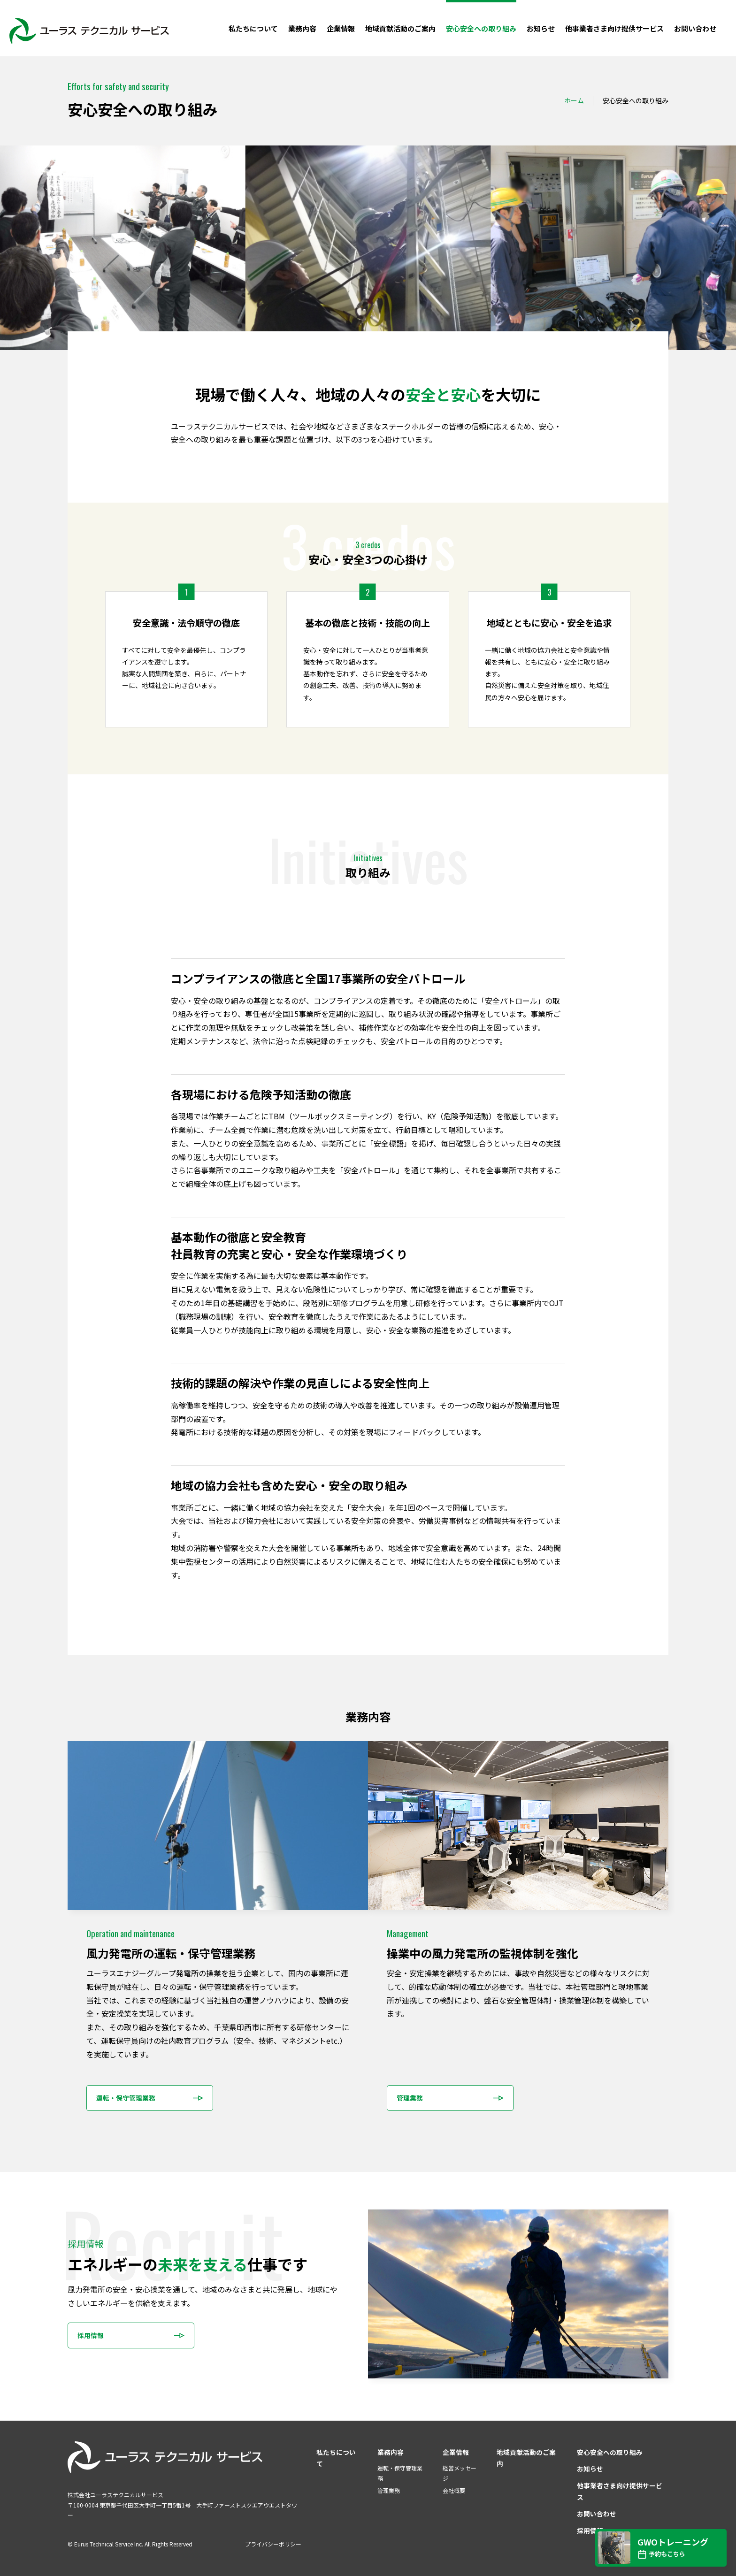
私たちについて (253, 28)
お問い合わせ (695, 28)
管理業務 (388, 2490)
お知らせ (541, 28)
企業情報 (341, 28)
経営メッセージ (459, 2473)
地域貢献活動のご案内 (400, 28)
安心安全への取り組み (481, 28)
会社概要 (454, 2490)
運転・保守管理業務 (399, 2473)
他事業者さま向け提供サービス (614, 28)
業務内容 (302, 28)
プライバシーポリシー (273, 2544)
